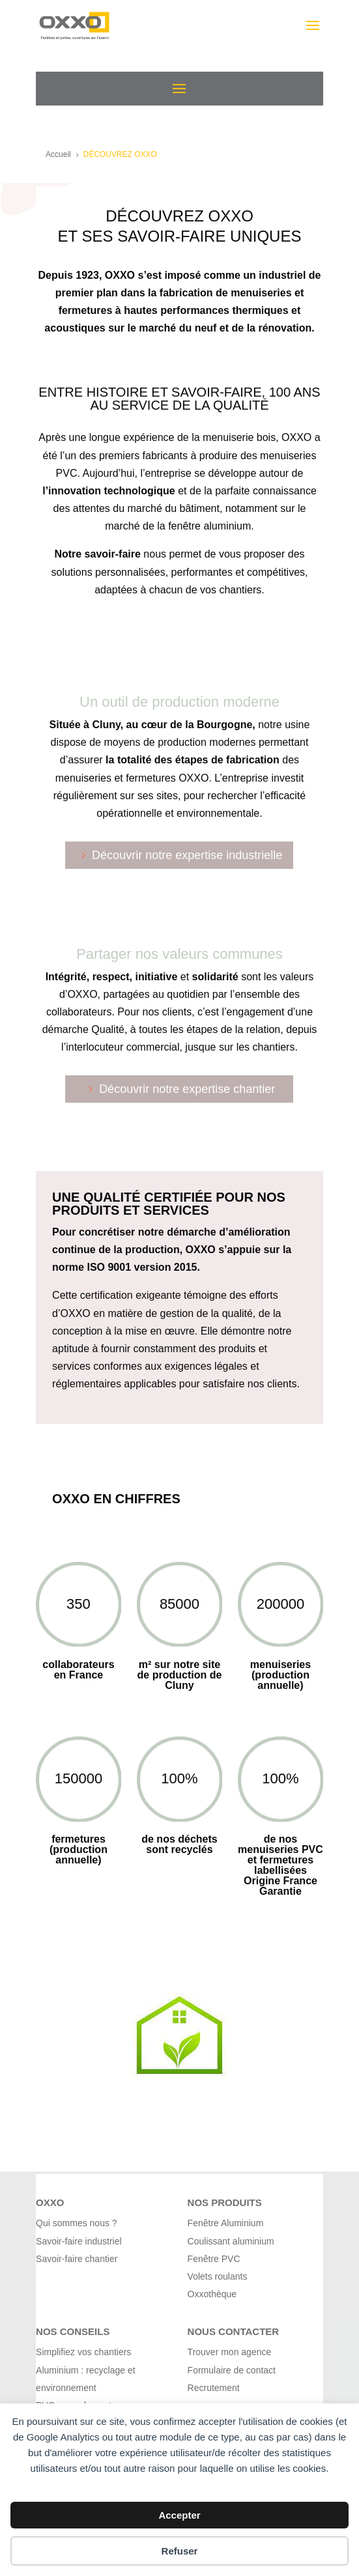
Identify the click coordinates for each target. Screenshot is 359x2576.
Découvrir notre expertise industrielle (187, 855)
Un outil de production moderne (179, 702)
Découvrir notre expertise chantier (187, 1089)
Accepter (179, 2515)
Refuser (180, 2550)
